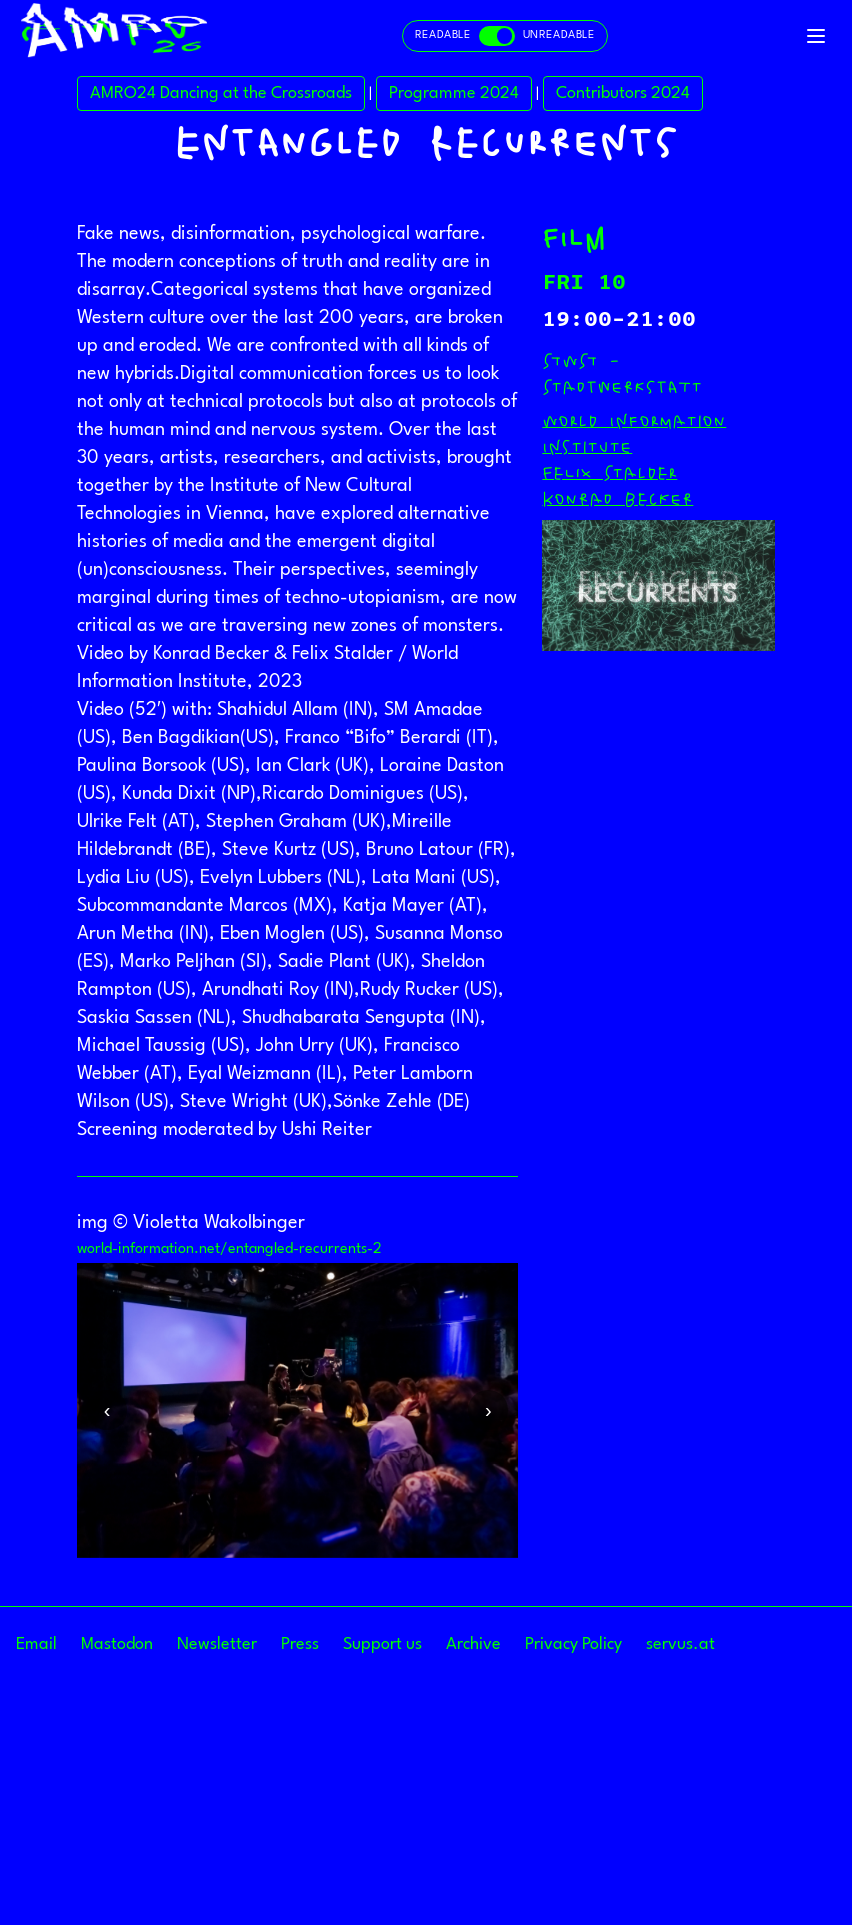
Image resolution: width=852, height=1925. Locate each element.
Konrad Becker (617, 783)
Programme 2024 (454, 377)
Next (488, 1694)
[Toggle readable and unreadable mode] (505, 36)
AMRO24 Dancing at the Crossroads (221, 377)
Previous (107, 1694)
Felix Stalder (609, 757)
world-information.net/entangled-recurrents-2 (229, 1533)
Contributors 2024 (623, 377)
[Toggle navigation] (816, 36)
